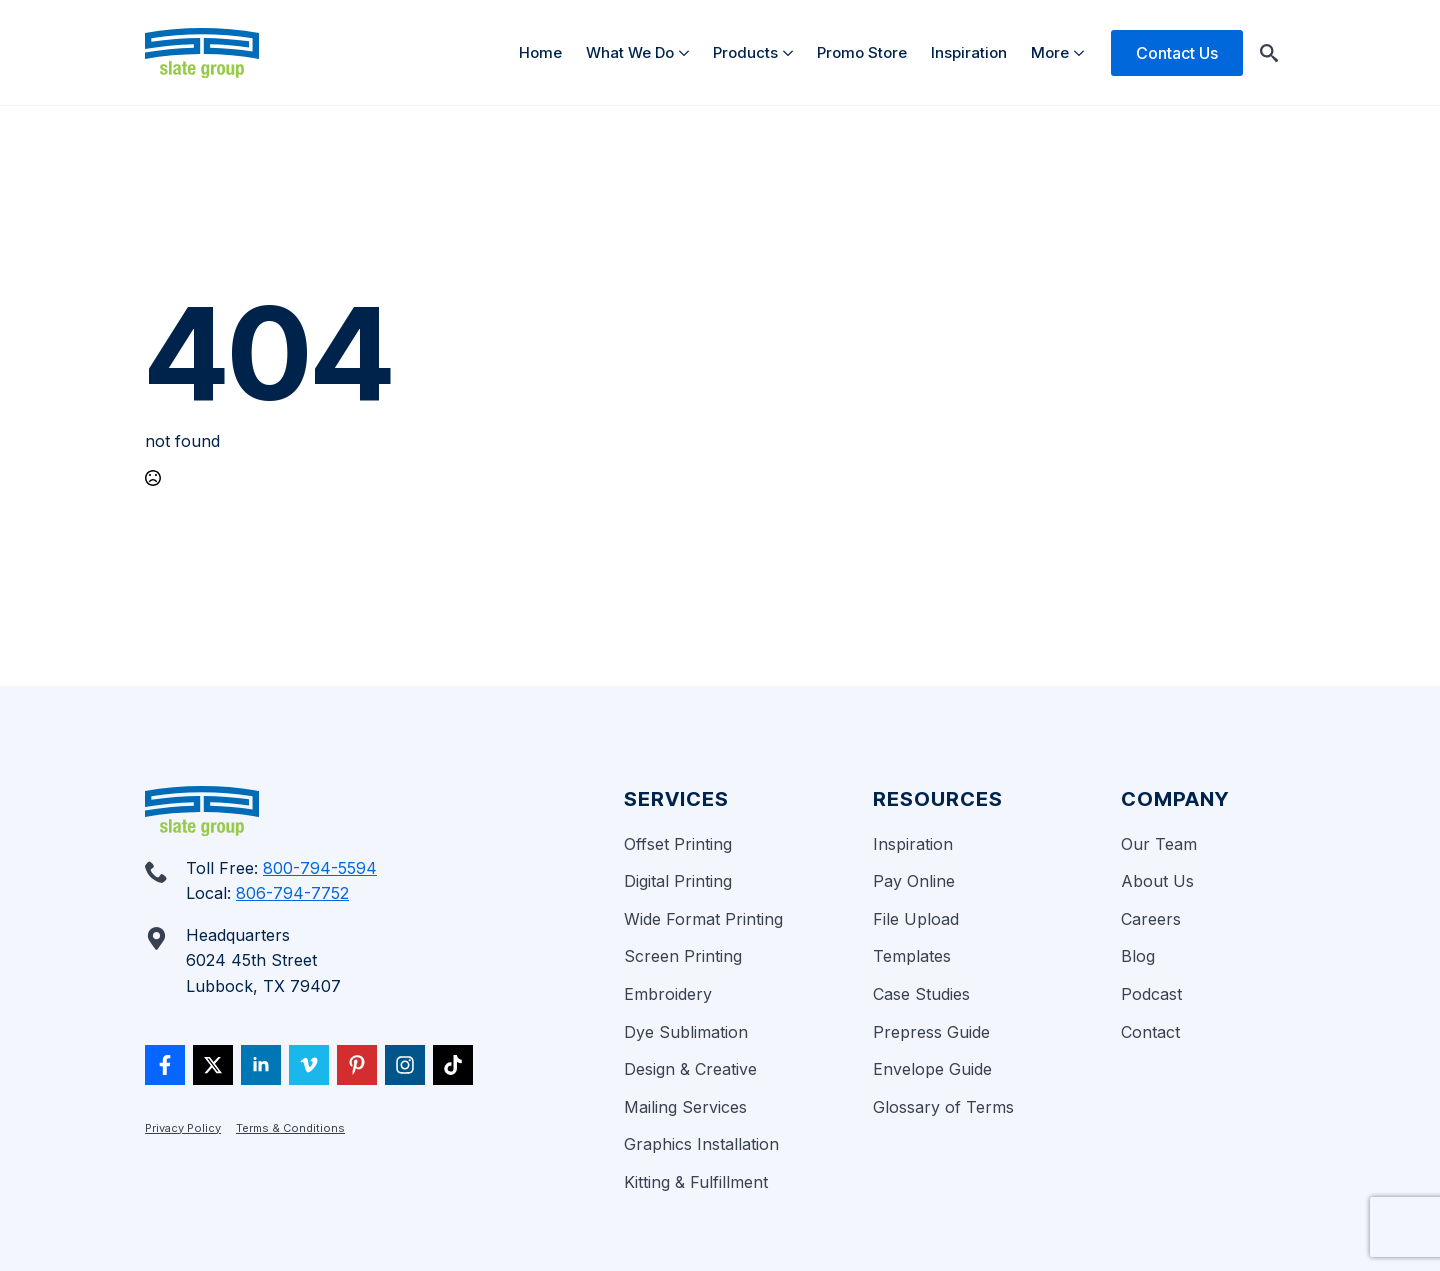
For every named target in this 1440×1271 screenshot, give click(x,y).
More (1050, 52)
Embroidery (668, 994)
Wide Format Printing (703, 919)
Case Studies (921, 994)
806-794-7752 (292, 893)
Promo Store (862, 52)
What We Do (630, 52)
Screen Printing (683, 956)
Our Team (1159, 844)
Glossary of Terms (943, 1107)
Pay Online (914, 881)
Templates (912, 956)
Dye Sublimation (686, 1032)
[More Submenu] (1082, 52)
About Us (1157, 881)
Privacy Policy (183, 1128)
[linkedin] (261, 1065)
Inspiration (969, 52)
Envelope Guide (932, 1069)
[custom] (165, 1065)
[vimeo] (309, 1065)
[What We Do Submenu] (687, 52)
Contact (1150, 1032)
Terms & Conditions (290, 1128)
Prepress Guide (931, 1032)
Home (540, 52)
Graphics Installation (701, 1144)
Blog (1138, 956)
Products (745, 52)
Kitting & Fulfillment (696, 1182)
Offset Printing (678, 844)
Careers (1151, 919)
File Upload (916, 919)
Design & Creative (690, 1069)
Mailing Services (685, 1107)
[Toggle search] (1269, 53)
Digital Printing (678, 881)
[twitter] (213, 1065)
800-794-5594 (320, 868)
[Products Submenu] (791, 52)
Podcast (1151, 994)
